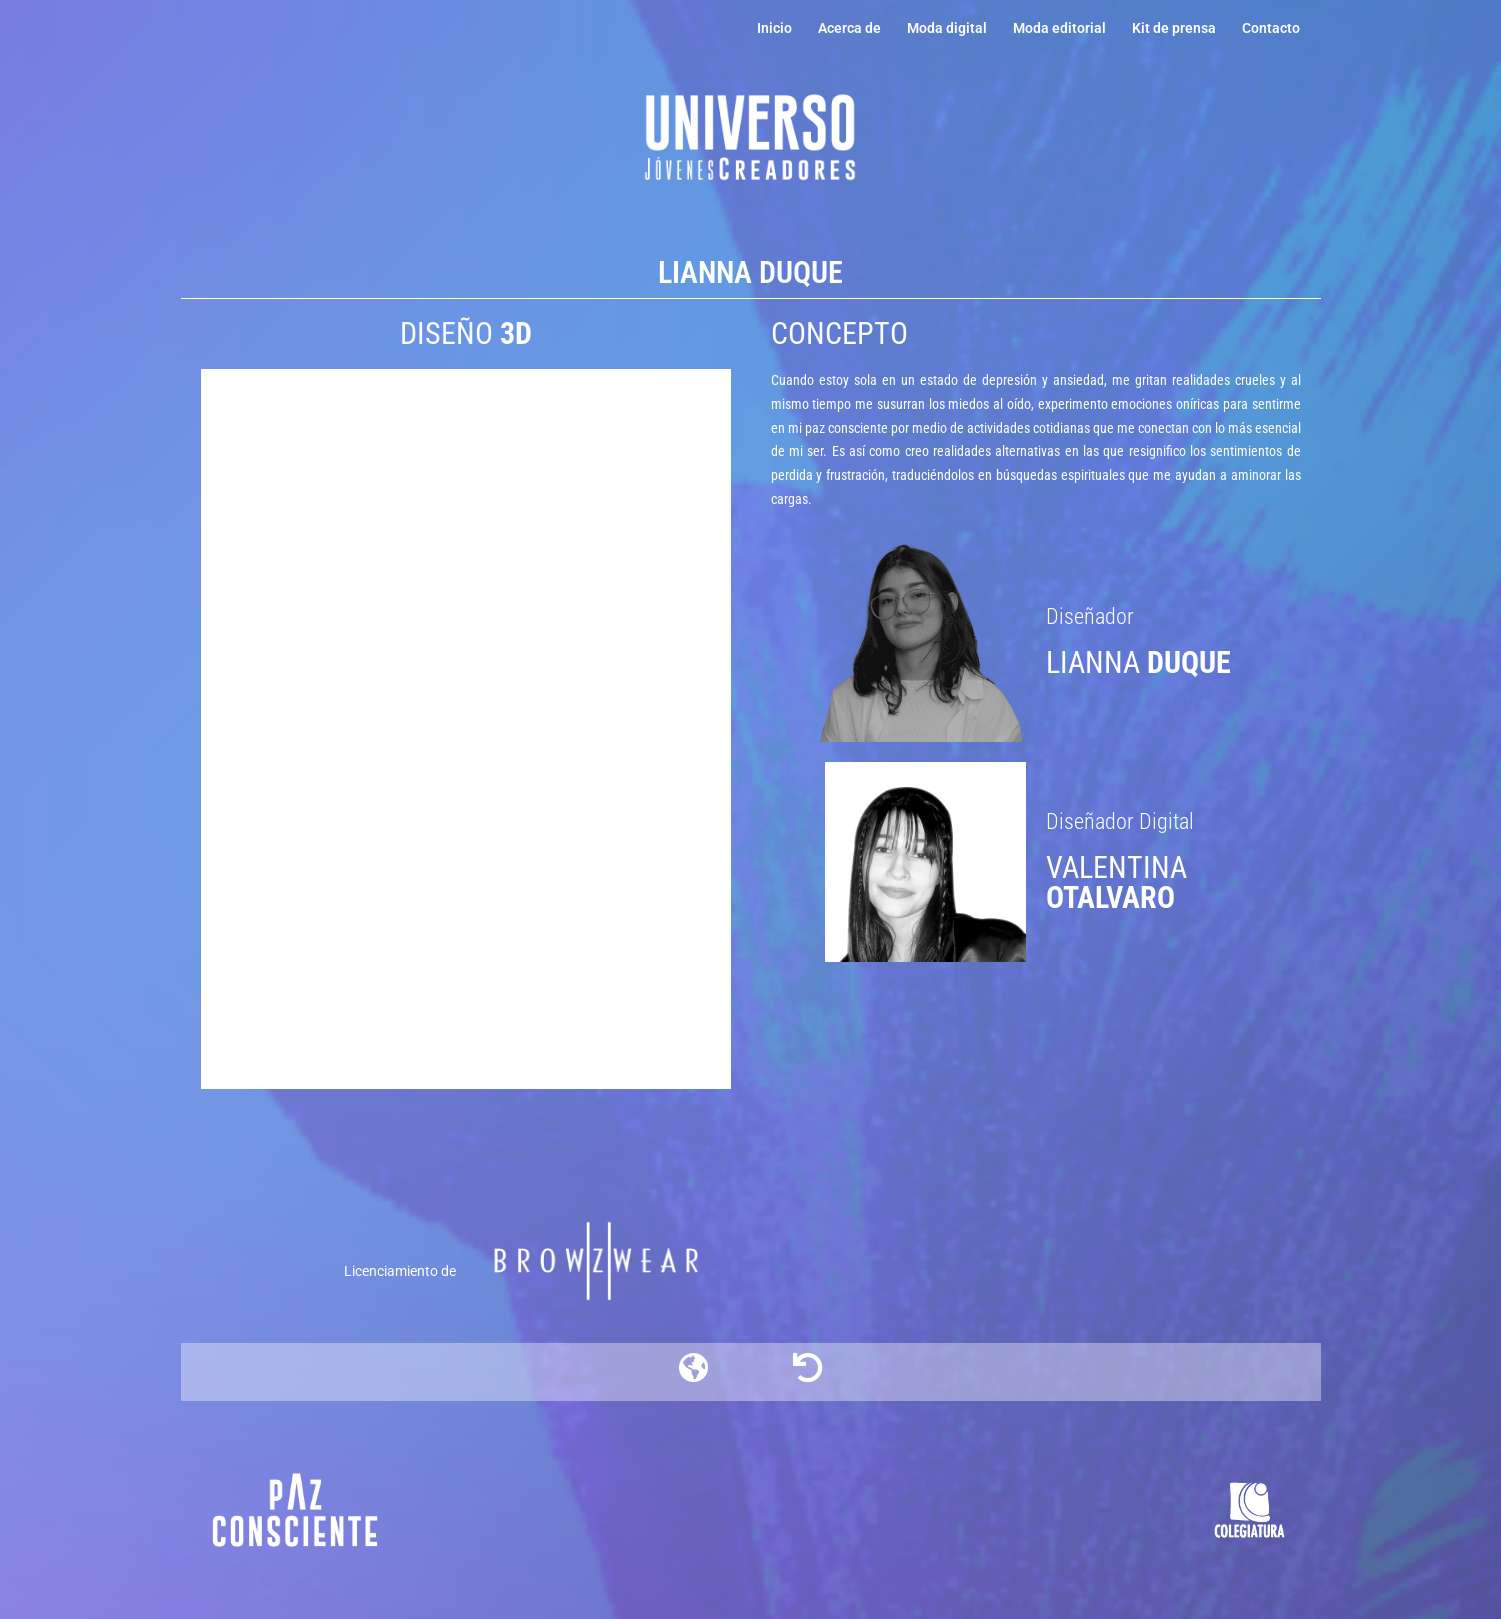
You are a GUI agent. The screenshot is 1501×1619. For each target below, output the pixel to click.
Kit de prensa (1174, 28)
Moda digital (947, 28)
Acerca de (849, 28)
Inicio (774, 28)
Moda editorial (1059, 28)
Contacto (1271, 28)
